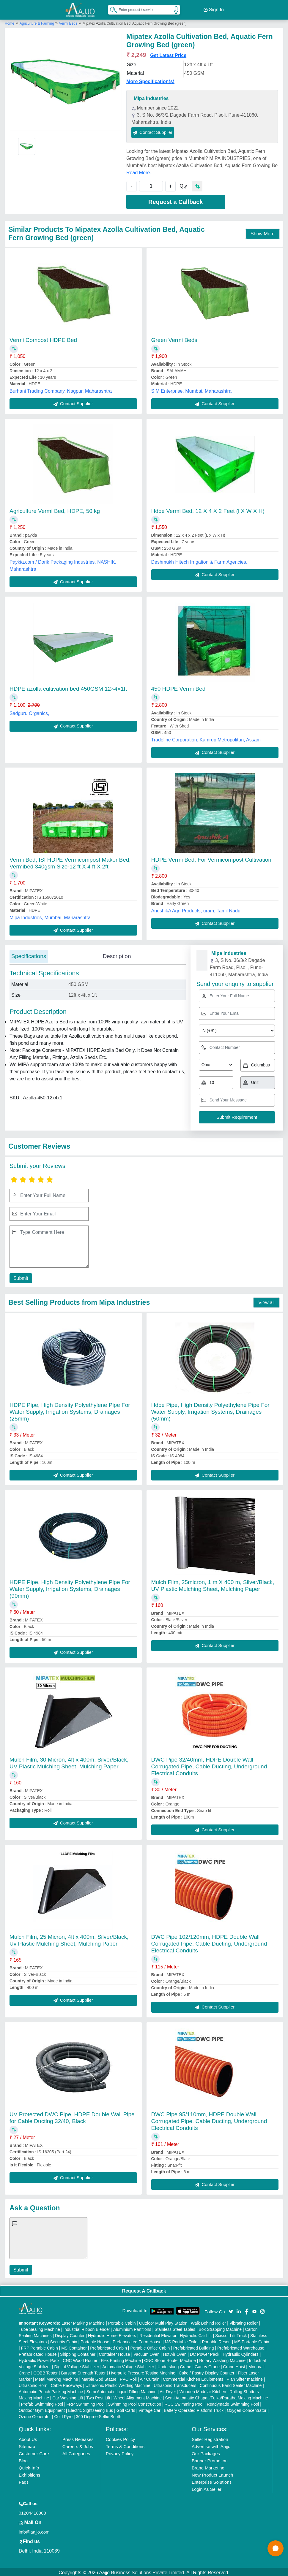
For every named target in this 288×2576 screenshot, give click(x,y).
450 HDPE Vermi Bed (178, 687)
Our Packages (206, 2451)
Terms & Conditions (125, 2444)
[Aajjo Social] (231, 2309)
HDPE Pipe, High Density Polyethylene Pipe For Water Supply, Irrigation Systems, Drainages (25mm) (70, 1410)
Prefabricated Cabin (108, 2346)
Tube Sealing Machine (39, 2327)
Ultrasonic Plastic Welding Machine (117, 2383)
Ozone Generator (35, 2414)
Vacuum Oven (146, 2352)
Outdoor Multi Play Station (163, 2321)
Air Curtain (150, 2377)
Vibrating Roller (243, 2321)
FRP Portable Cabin (39, 2346)
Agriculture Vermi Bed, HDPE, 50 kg (55, 509)
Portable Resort (216, 2340)
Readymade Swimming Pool (233, 2402)
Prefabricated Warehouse (240, 2346)
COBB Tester (46, 2371)
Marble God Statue (99, 2377)
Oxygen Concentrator (246, 2408)
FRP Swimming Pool (86, 2402)
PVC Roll (128, 2377)
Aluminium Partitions (132, 2327)
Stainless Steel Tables (175, 2327)
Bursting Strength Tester (83, 2371)
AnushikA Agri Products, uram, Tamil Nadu (195, 908)
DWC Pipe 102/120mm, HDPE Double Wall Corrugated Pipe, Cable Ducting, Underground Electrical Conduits (209, 1942)
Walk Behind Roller (208, 2321)
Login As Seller (206, 2487)
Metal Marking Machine (56, 2377)
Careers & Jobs (77, 2444)
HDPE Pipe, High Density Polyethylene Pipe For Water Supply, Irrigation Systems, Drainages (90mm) (70, 1587)
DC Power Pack (204, 2352)
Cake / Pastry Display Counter (207, 2371)
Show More (263, 231)
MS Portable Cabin (251, 2340)
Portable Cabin (122, 2321)
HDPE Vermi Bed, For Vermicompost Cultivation (211, 858)
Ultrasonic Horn (33, 2383)
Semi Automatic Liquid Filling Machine (121, 2390)
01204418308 (32, 2511)
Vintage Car (149, 2408)
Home (9, 22)
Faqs (24, 2480)
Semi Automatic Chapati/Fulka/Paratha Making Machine (216, 2396)
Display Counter (70, 2333)
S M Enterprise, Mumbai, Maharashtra (191, 389)
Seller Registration (210, 2437)
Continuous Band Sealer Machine (231, 2383)
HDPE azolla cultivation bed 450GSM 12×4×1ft (68, 687)
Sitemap (27, 2444)
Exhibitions (29, 2473)
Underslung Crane (174, 2365)
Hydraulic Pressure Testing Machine (142, 2371)
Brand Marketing (208, 2466)
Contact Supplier (152, 130)
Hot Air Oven (174, 2352)
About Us (28, 2437)
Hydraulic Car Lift (196, 2333)
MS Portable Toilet (182, 2340)
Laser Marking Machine (83, 2321)
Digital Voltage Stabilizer (76, 2365)
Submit (19, 1276)
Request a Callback (175, 199)
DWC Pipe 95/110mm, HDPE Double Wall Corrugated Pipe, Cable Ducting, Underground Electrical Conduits (209, 2119)
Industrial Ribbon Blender (86, 2327)
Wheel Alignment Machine (138, 2396)
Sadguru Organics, (29, 711)
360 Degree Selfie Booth (98, 2414)
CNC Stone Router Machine (170, 2358)
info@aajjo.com (34, 2530)
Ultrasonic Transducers (175, 2383)
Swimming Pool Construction (134, 2402)
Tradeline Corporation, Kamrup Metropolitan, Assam (206, 738)
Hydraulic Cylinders (241, 2352)
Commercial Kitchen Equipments (193, 2377)
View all (266, 1300)
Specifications (28, 954)
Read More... (140, 170)
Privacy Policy (119, 2451)
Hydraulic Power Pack (39, 2358)
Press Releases (78, 2437)
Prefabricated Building (193, 2346)
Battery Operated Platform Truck (194, 2408)
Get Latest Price (168, 53)
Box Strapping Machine (220, 2327)
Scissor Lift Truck (231, 2333)
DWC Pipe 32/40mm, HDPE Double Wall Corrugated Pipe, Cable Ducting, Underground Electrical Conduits (209, 1765)
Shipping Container (77, 2352)
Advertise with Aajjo (211, 2444)
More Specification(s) (150, 79)
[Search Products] (111, 8)
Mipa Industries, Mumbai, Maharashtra (50, 915)
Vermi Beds (68, 22)
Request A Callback (144, 2289)
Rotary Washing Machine (222, 2358)
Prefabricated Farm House (137, 2340)
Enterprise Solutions (212, 2480)
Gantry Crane (207, 2365)
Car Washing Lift (67, 2396)
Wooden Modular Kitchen (203, 2390)
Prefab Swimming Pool (42, 2402)
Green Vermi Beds (174, 338)
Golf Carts (126, 2408)
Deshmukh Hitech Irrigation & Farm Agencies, (199, 560)
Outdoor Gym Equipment (42, 2408)
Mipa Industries (151, 96)
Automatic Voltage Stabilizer (128, 2365)
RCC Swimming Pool (184, 2402)
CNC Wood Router (80, 2358)
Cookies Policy (120, 2437)
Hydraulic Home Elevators (112, 2333)
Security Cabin (63, 2340)
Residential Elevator (158, 2333)
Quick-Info (29, 2466)
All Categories (76, 2451)
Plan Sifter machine (245, 2377)
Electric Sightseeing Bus (90, 2408)
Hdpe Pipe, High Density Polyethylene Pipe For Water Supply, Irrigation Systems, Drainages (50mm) (210, 1410)
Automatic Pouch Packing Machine (51, 2390)
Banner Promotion (210, 2458)
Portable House (95, 2340)
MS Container (74, 2346)
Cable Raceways (66, 2383)
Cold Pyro (63, 2414)
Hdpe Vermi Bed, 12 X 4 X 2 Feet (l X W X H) (208, 509)
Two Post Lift (98, 2396)
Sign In (214, 9)
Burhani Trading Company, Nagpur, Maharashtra (61, 389)
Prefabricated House (38, 2352)
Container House (114, 2352)
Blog (23, 2458)
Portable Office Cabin (150, 2346)
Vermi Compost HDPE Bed (43, 338)
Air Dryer (168, 2390)
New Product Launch (212, 2473)
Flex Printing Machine (121, 2358)
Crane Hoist (234, 2365)
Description (117, 954)
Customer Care (34, 2451)
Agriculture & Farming (37, 22)
